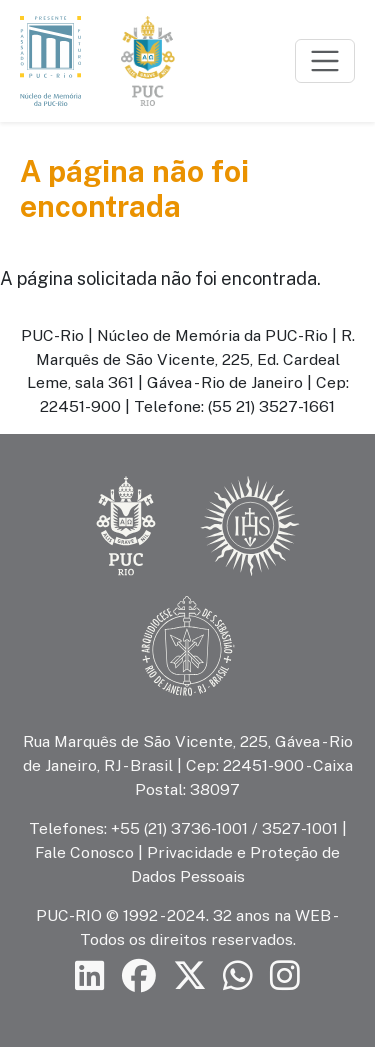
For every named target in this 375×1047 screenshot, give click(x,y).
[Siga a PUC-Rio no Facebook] (139, 975)
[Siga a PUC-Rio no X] (190, 975)
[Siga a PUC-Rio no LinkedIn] (90, 975)
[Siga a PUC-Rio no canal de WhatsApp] (238, 975)
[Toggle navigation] (325, 61)
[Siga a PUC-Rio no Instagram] (285, 975)
